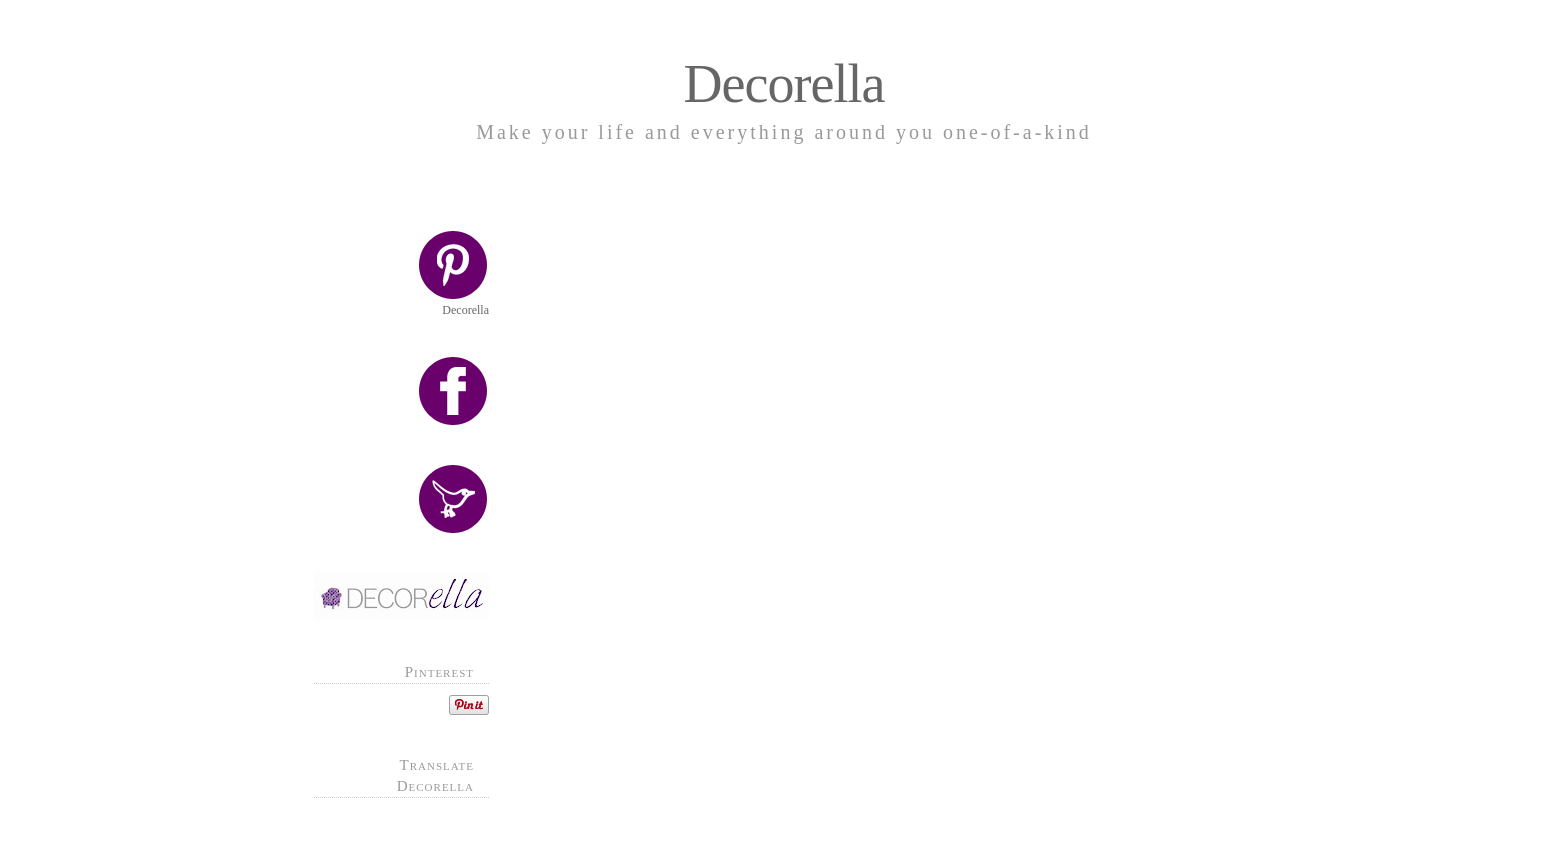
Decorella (784, 84)
